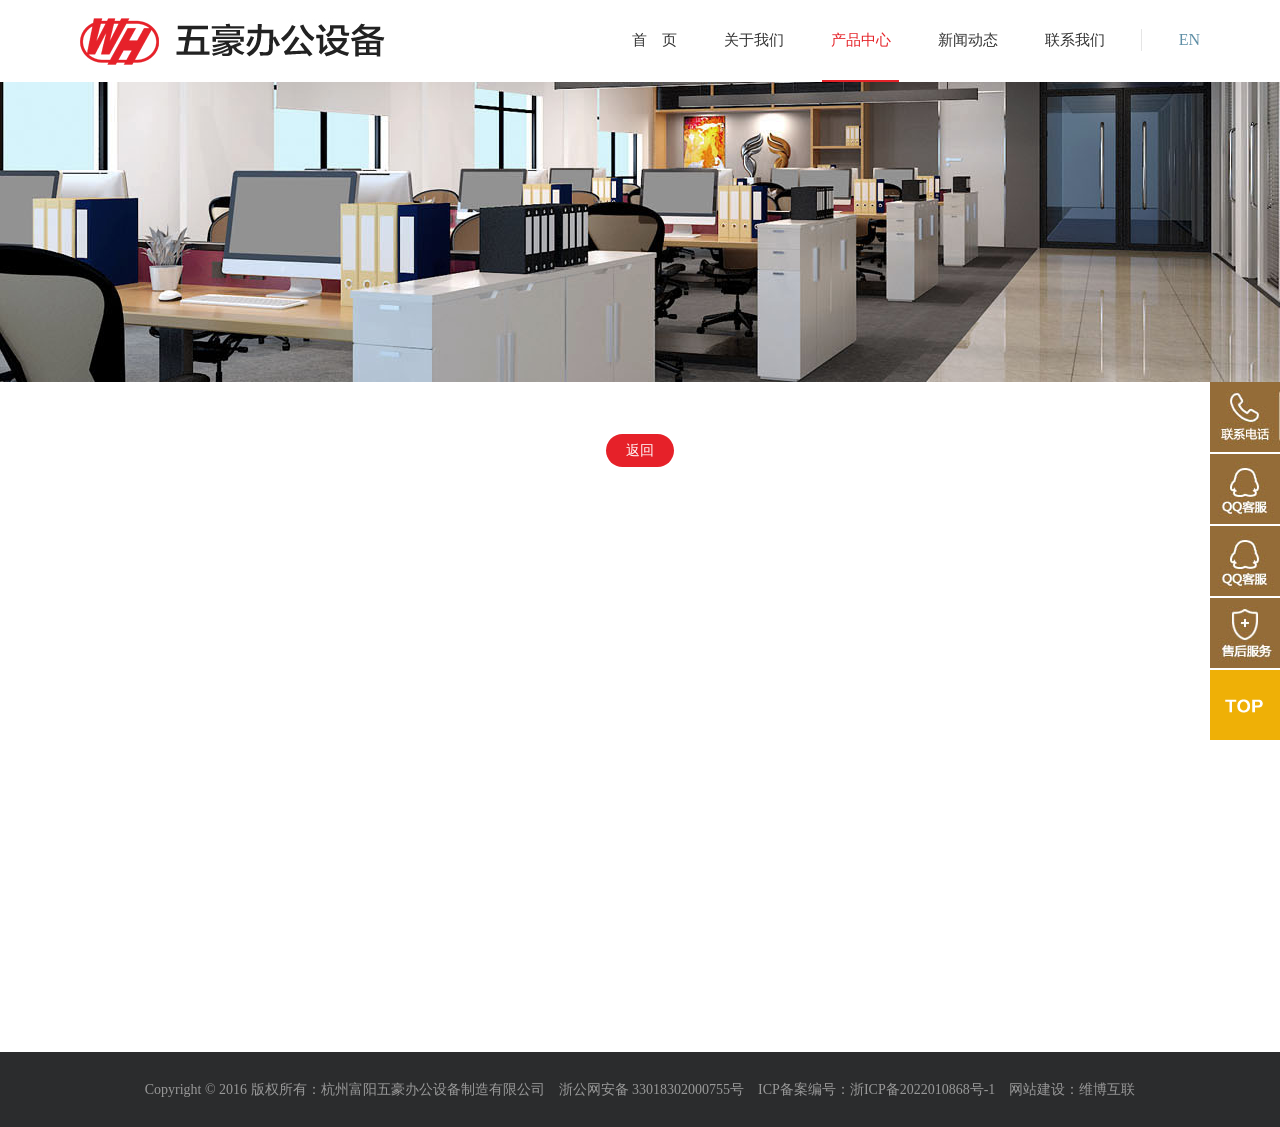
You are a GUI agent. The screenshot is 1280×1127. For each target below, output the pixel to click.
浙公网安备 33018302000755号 (652, 1089)
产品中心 (861, 40)
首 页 (654, 40)
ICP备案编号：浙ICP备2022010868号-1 (876, 1089)
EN (1189, 40)
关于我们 (754, 40)
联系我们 (1075, 40)
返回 (640, 450)
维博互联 (1107, 1089)
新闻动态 (968, 40)
